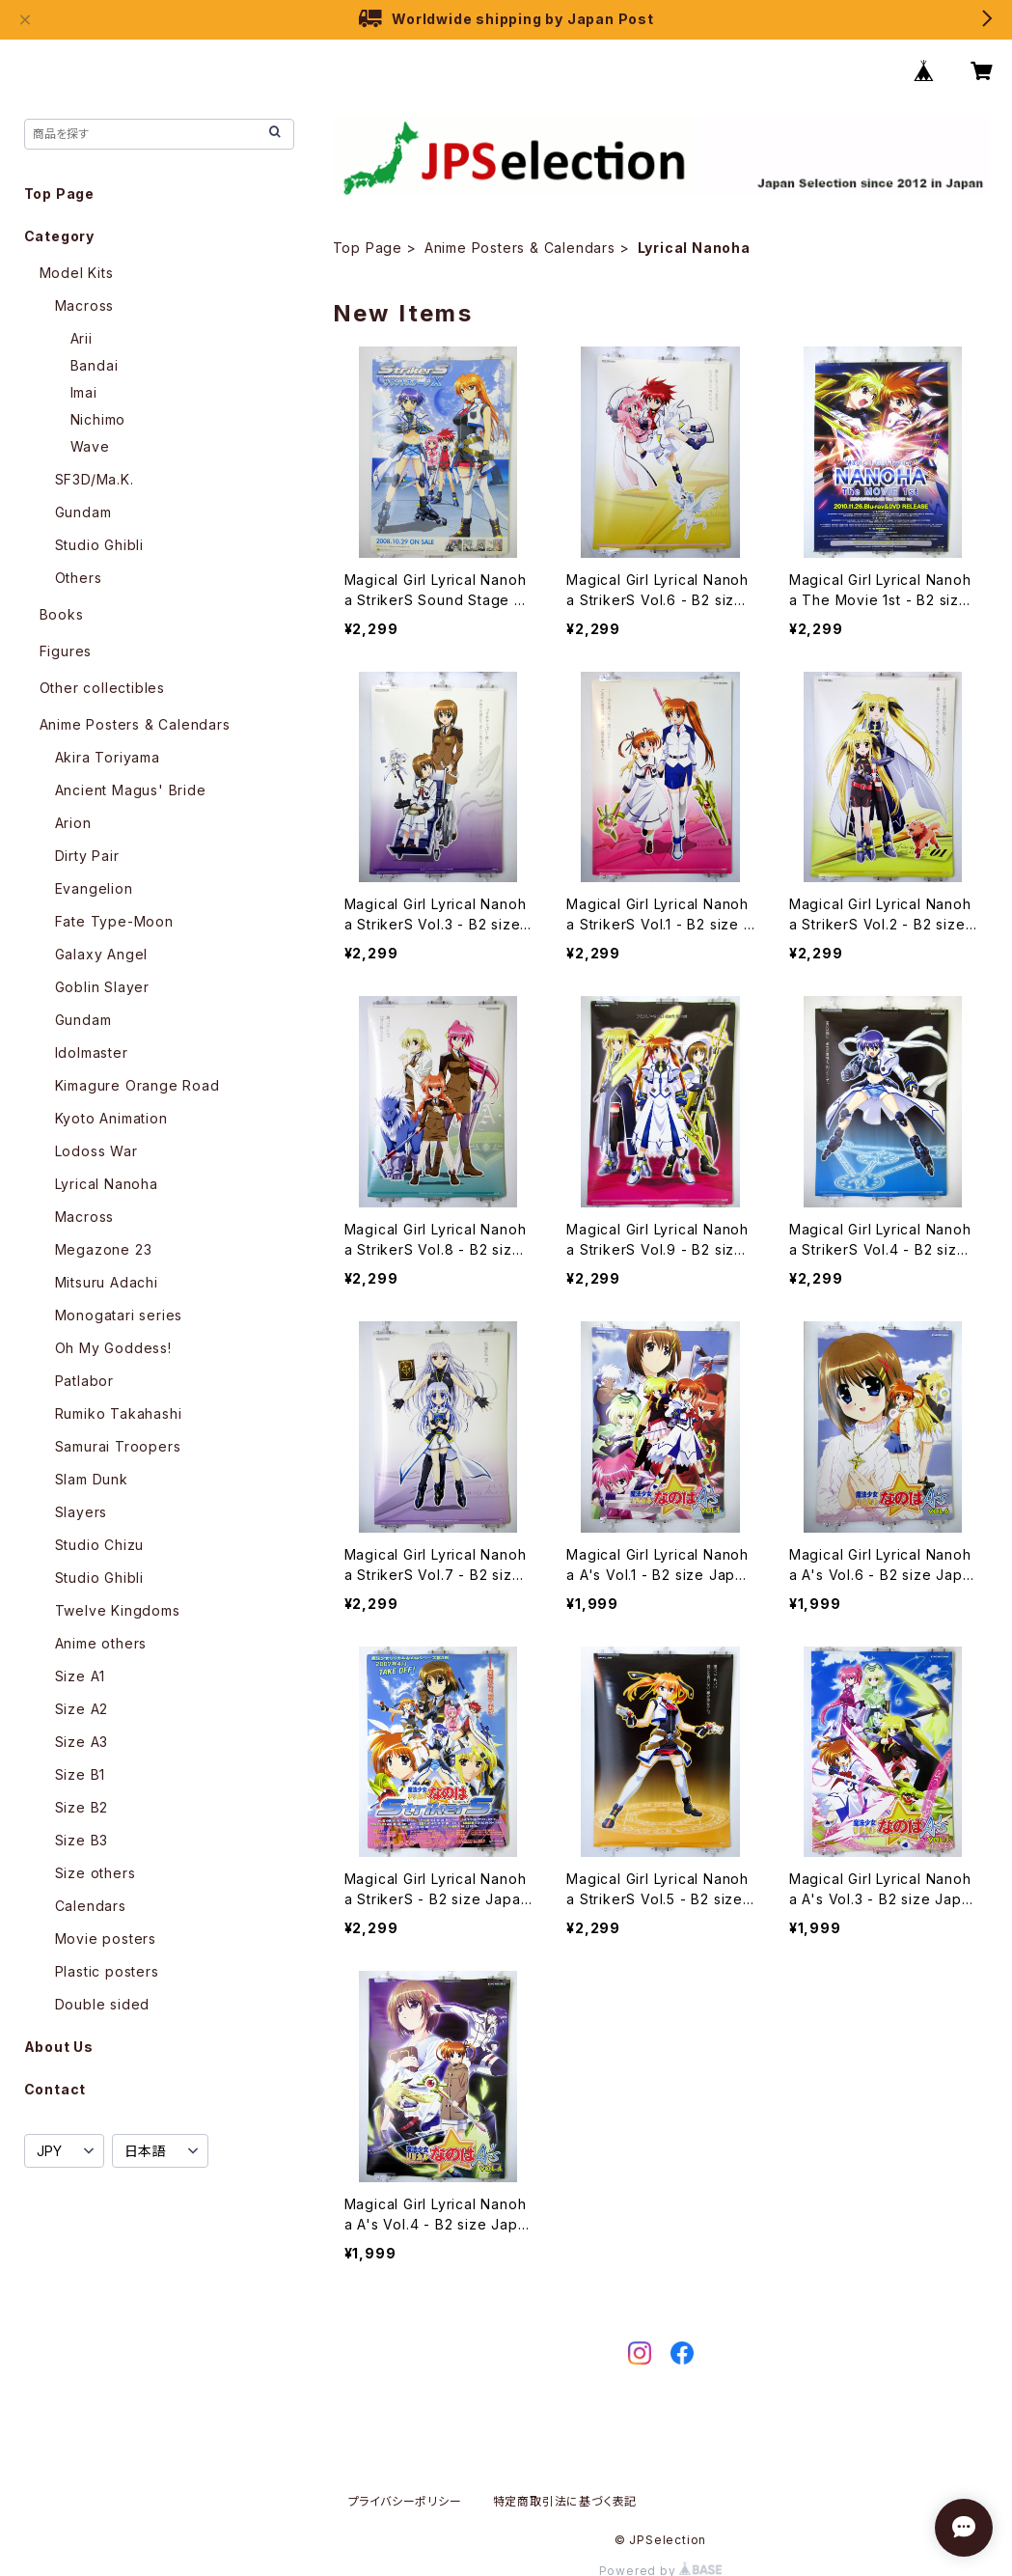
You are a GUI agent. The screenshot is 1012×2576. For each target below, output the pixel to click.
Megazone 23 (103, 1249)
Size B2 (82, 1807)
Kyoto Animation (111, 1118)
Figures (66, 651)
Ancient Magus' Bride (130, 790)
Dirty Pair (87, 855)
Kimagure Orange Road (137, 1085)
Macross (85, 305)
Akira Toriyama (107, 757)
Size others (95, 1873)
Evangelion (94, 888)
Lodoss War (96, 1151)
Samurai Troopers (118, 1446)
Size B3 (82, 1840)
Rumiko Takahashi (118, 1413)
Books (62, 614)
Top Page (367, 247)
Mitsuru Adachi (106, 1282)
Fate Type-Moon (114, 921)
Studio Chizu (100, 1545)
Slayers (81, 1512)
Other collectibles (102, 687)
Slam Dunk (91, 1479)
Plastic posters (107, 1971)
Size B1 (80, 1774)
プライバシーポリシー (405, 2501)
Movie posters (105, 1938)
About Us (59, 2046)
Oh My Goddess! (113, 1348)
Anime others (101, 1643)
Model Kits (77, 272)
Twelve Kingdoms (117, 1610)
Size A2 (82, 1709)
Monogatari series (119, 1315)
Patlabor (84, 1380)
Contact (55, 2089)
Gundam (83, 512)
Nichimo (98, 419)
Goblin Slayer (102, 987)
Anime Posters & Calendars (519, 247)
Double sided (102, 2004)
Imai (83, 392)
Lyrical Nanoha (106, 1184)
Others (78, 577)
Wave (90, 446)
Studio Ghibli (99, 545)
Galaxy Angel (102, 954)
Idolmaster (91, 1052)
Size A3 (82, 1741)
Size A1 (80, 1676)
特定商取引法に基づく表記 (565, 2501)
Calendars (90, 1905)
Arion (73, 823)
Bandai (94, 365)
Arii (81, 338)
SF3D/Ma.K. (94, 479)
